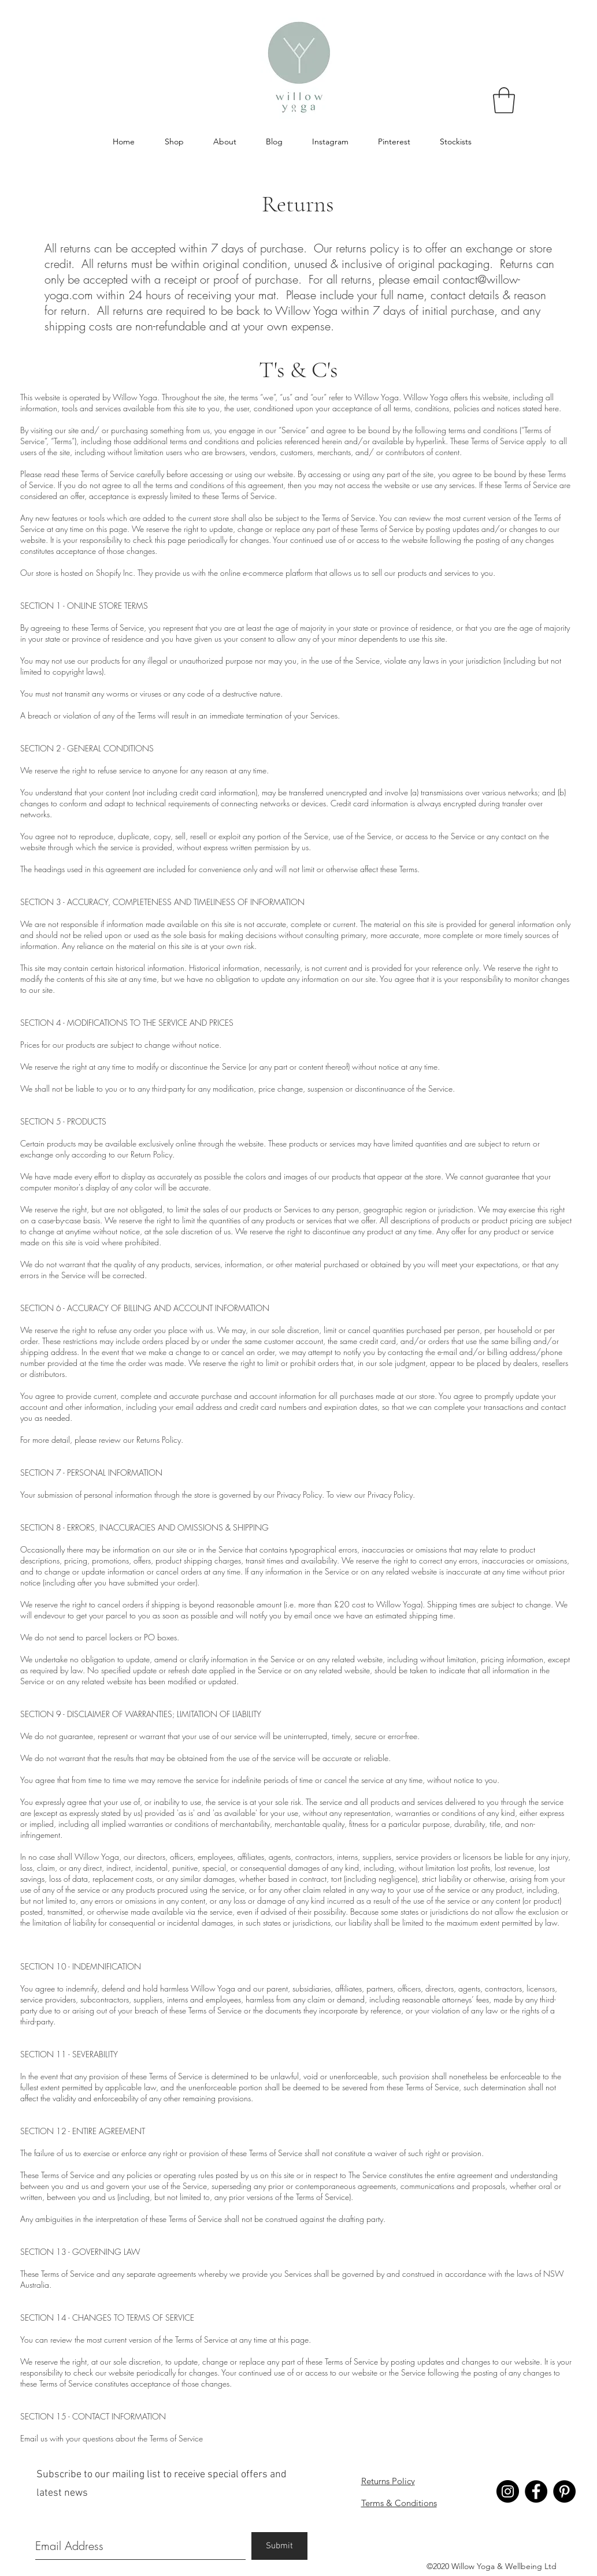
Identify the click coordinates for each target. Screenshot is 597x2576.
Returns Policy (388, 2481)
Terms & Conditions (399, 2502)
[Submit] (279, 2546)
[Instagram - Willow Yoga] (507, 2491)
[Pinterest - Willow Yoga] (564, 2491)
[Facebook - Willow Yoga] (536, 2491)
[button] (504, 100)
